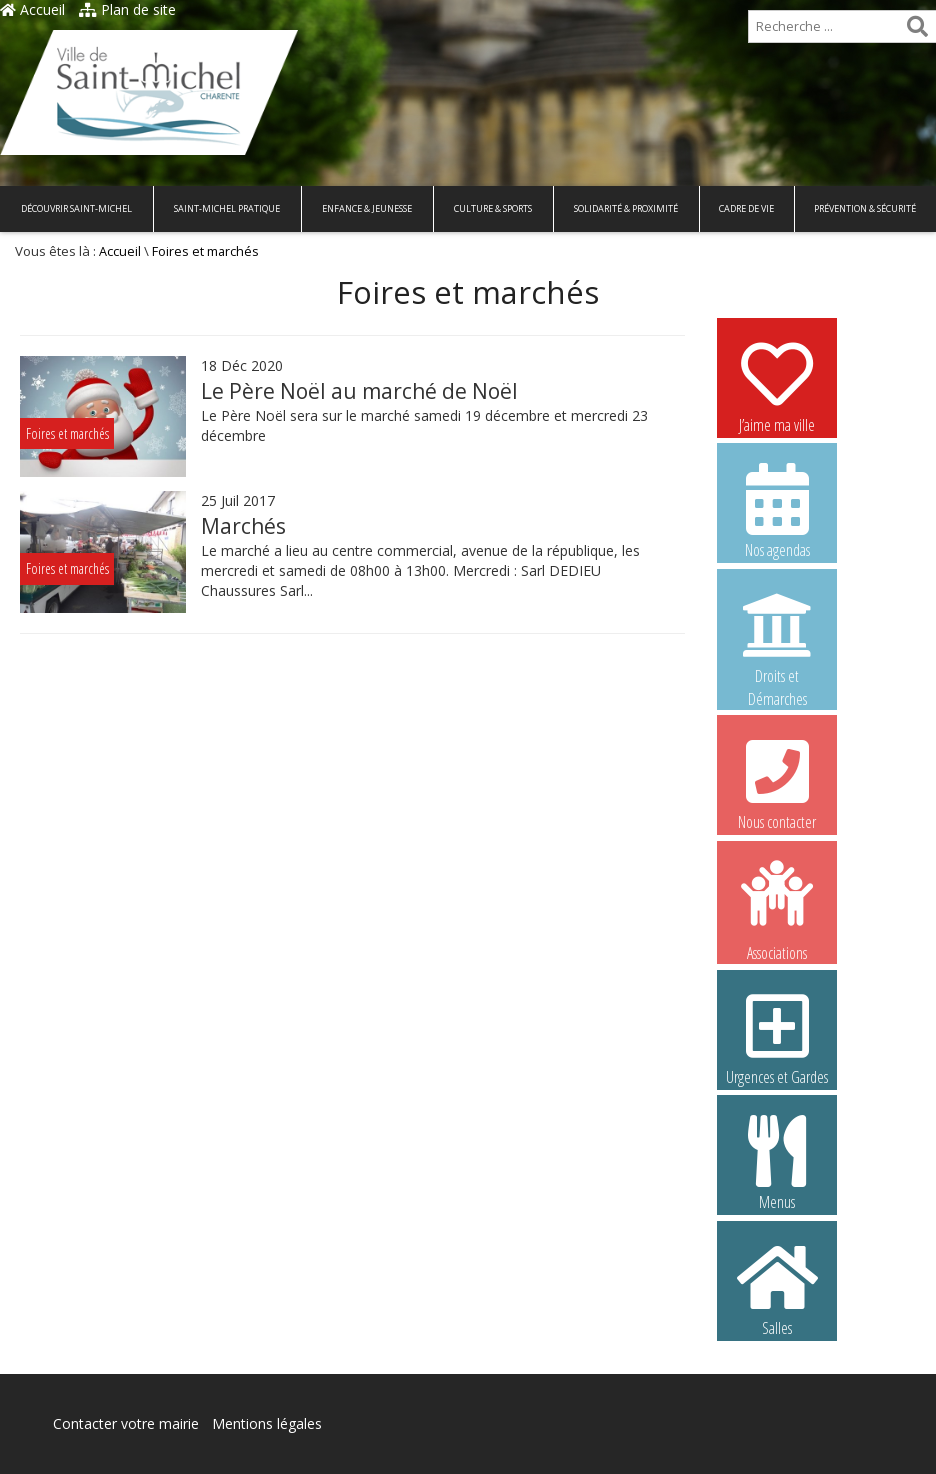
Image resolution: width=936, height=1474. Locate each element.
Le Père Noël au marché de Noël (359, 391)
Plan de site (127, 9)
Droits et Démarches (777, 637)
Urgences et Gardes (777, 1037)
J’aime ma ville (777, 385)
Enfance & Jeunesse (367, 208)
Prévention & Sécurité (865, 208)
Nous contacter (777, 782)
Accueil (32, 9)
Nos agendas (777, 510)
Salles (777, 1288)
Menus (777, 1162)
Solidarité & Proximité (626, 208)
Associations (777, 909)
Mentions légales (267, 1423)
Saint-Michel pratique (227, 208)
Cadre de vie (746, 208)
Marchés (243, 526)
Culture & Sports (493, 208)
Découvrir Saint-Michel (76, 208)
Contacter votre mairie (126, 1423)
